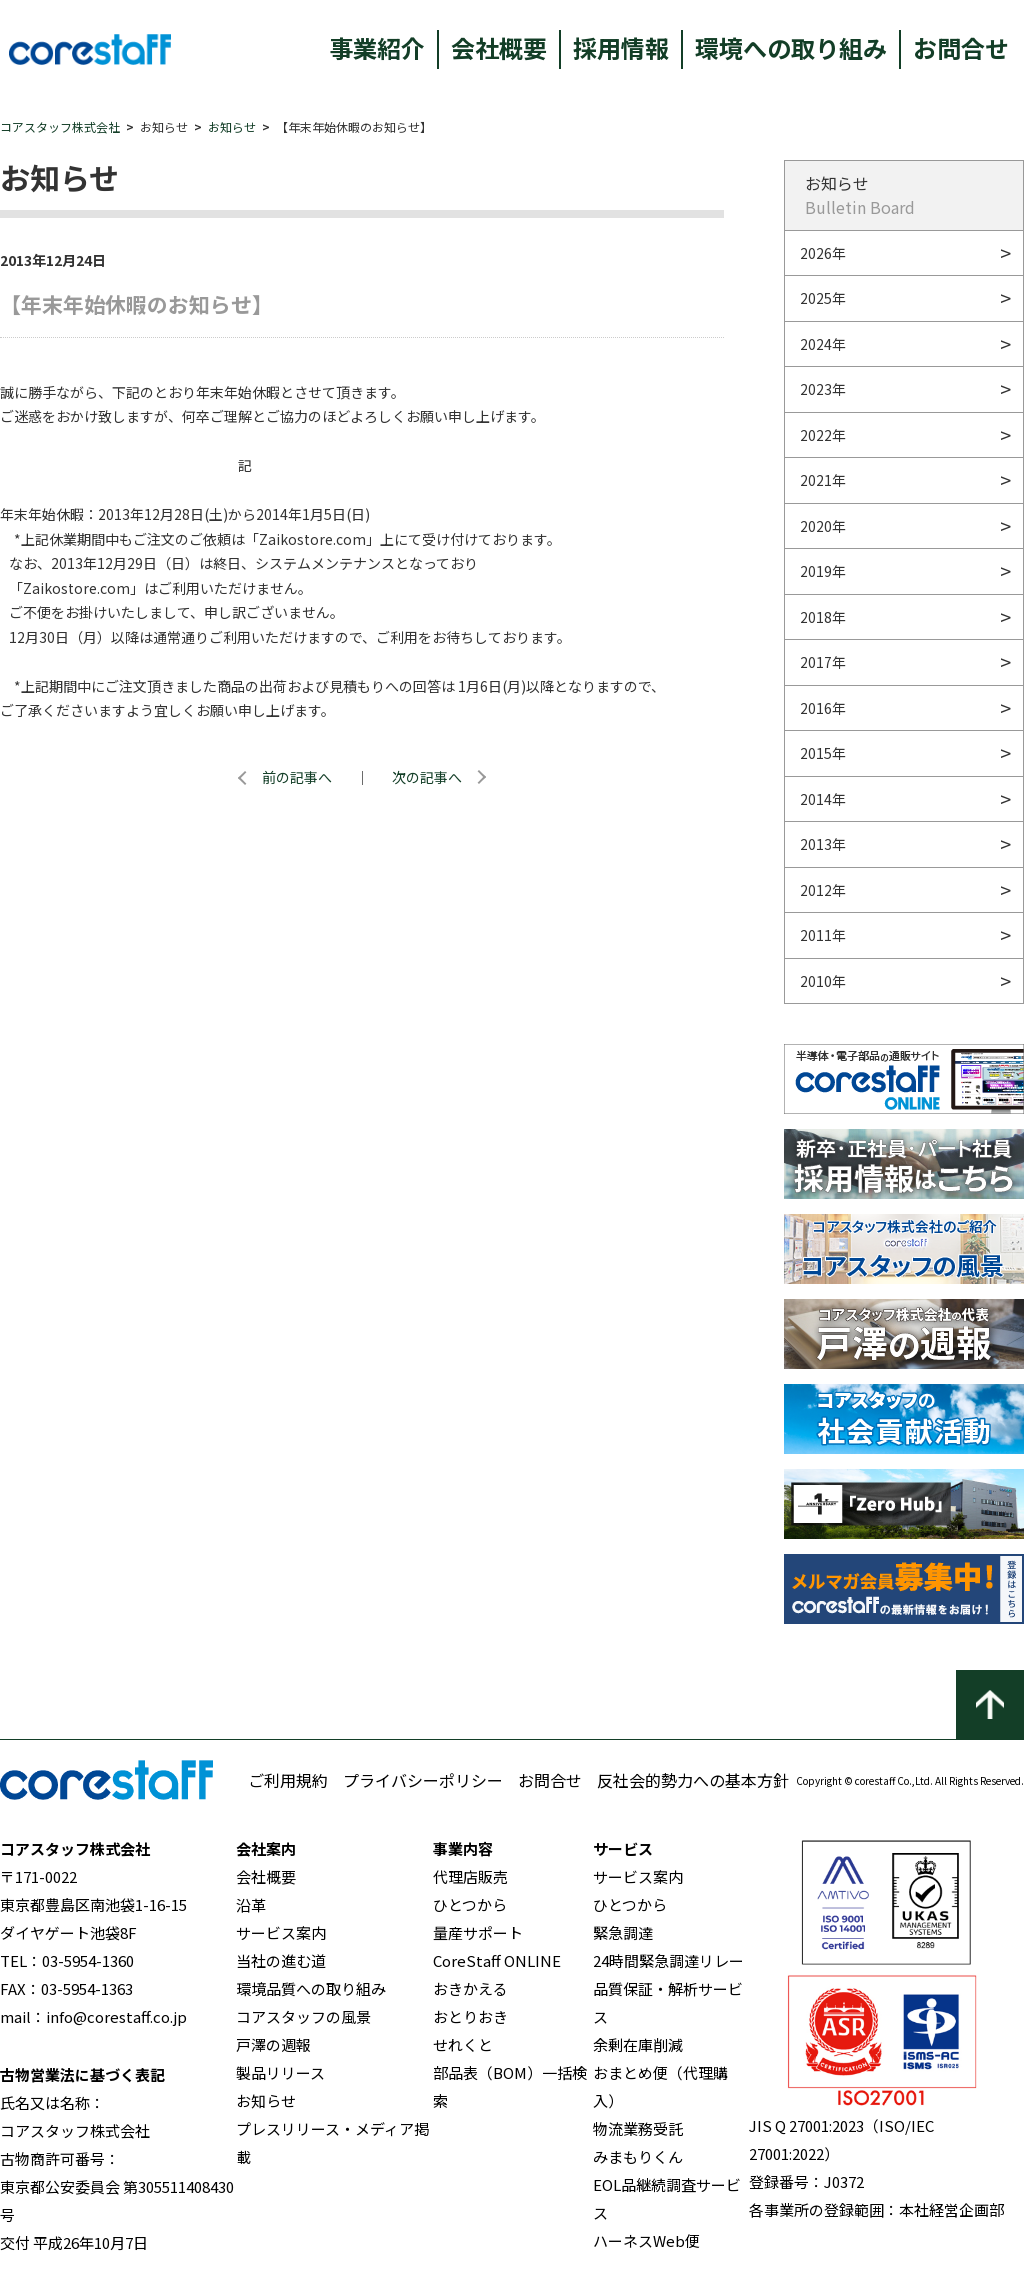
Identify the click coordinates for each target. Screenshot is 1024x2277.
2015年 (823, 753)
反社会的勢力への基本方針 (693, 1780)
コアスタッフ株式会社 (60, 126)
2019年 (823, 571)
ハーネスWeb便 (646, 2240)
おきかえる (470, 1988)
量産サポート (478, 1932)
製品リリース (280, 2072)
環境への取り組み (791, 47)
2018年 (823, 617)
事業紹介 (377, 47)
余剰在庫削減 (638, 2044)
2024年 (823, 344)
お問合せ (961, 47)
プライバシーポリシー (423, 1780)
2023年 (823, 389)
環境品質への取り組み (311, 1988)
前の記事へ (297, 777)
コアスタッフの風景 (303, 2016)
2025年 (823, 298)
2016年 (823, 708)
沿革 (251, 1904)
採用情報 (621, 47)
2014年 (823, 799)
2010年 (823, 981)
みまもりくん (638, 2156)
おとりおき (470, 2016)
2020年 (823, 526)
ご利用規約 (288, 1780)
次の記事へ (427, 777)
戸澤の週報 (273, 2044)
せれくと (463, 2044)
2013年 (823, 844)
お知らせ (232, 126)
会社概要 (499, 47)
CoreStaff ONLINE (497, 1960)
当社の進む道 (281, 1960)
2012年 (823, 890)
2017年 (823, 662)
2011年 (823, 935)
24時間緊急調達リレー (668, 1960)
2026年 (823, 253)
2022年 (823, 435)
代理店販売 (470, 1876)
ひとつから (470, 1904)
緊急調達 (623, 1932)
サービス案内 (281, 1932)
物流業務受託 (638, 2128)
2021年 (823, 480)
